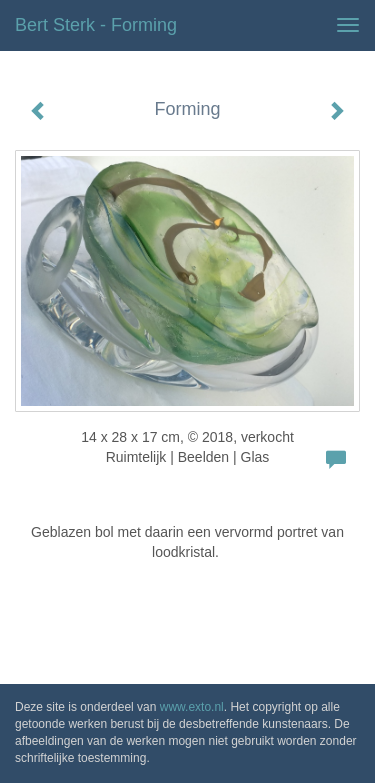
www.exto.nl (192, 707)
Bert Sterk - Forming (96, 25)
